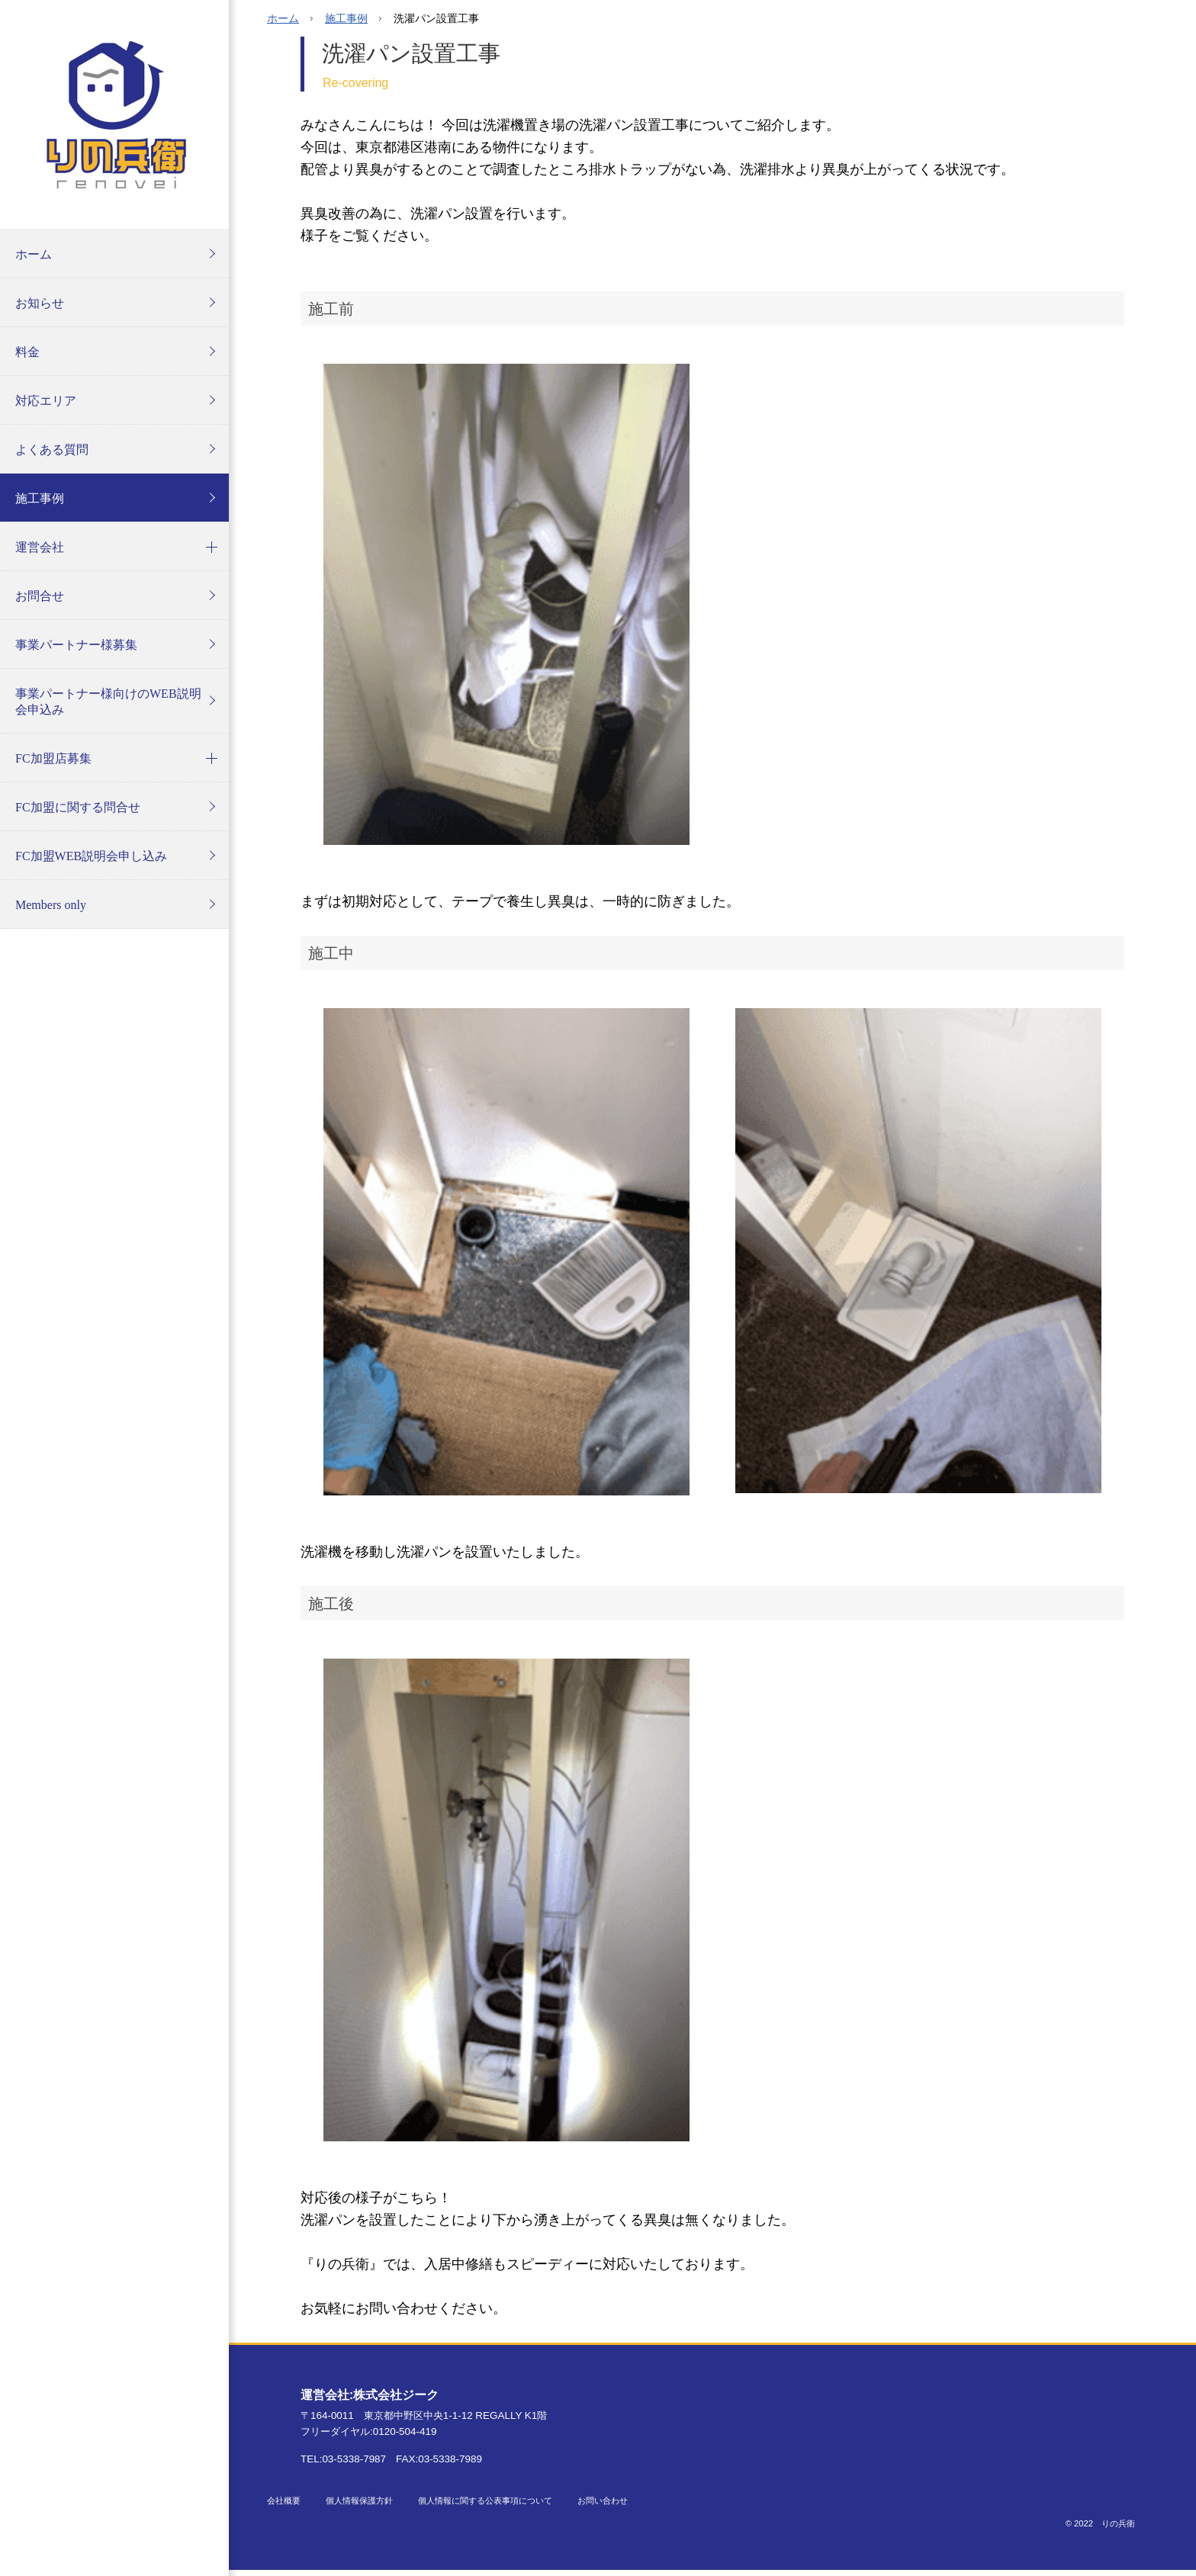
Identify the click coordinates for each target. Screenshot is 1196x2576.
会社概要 (284, 2500)
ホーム (283, 18)
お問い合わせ (602, 2500)
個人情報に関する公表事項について (485, 2500)
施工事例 (346, 18)
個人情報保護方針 (359, 2500)
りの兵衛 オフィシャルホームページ (114, 114)
